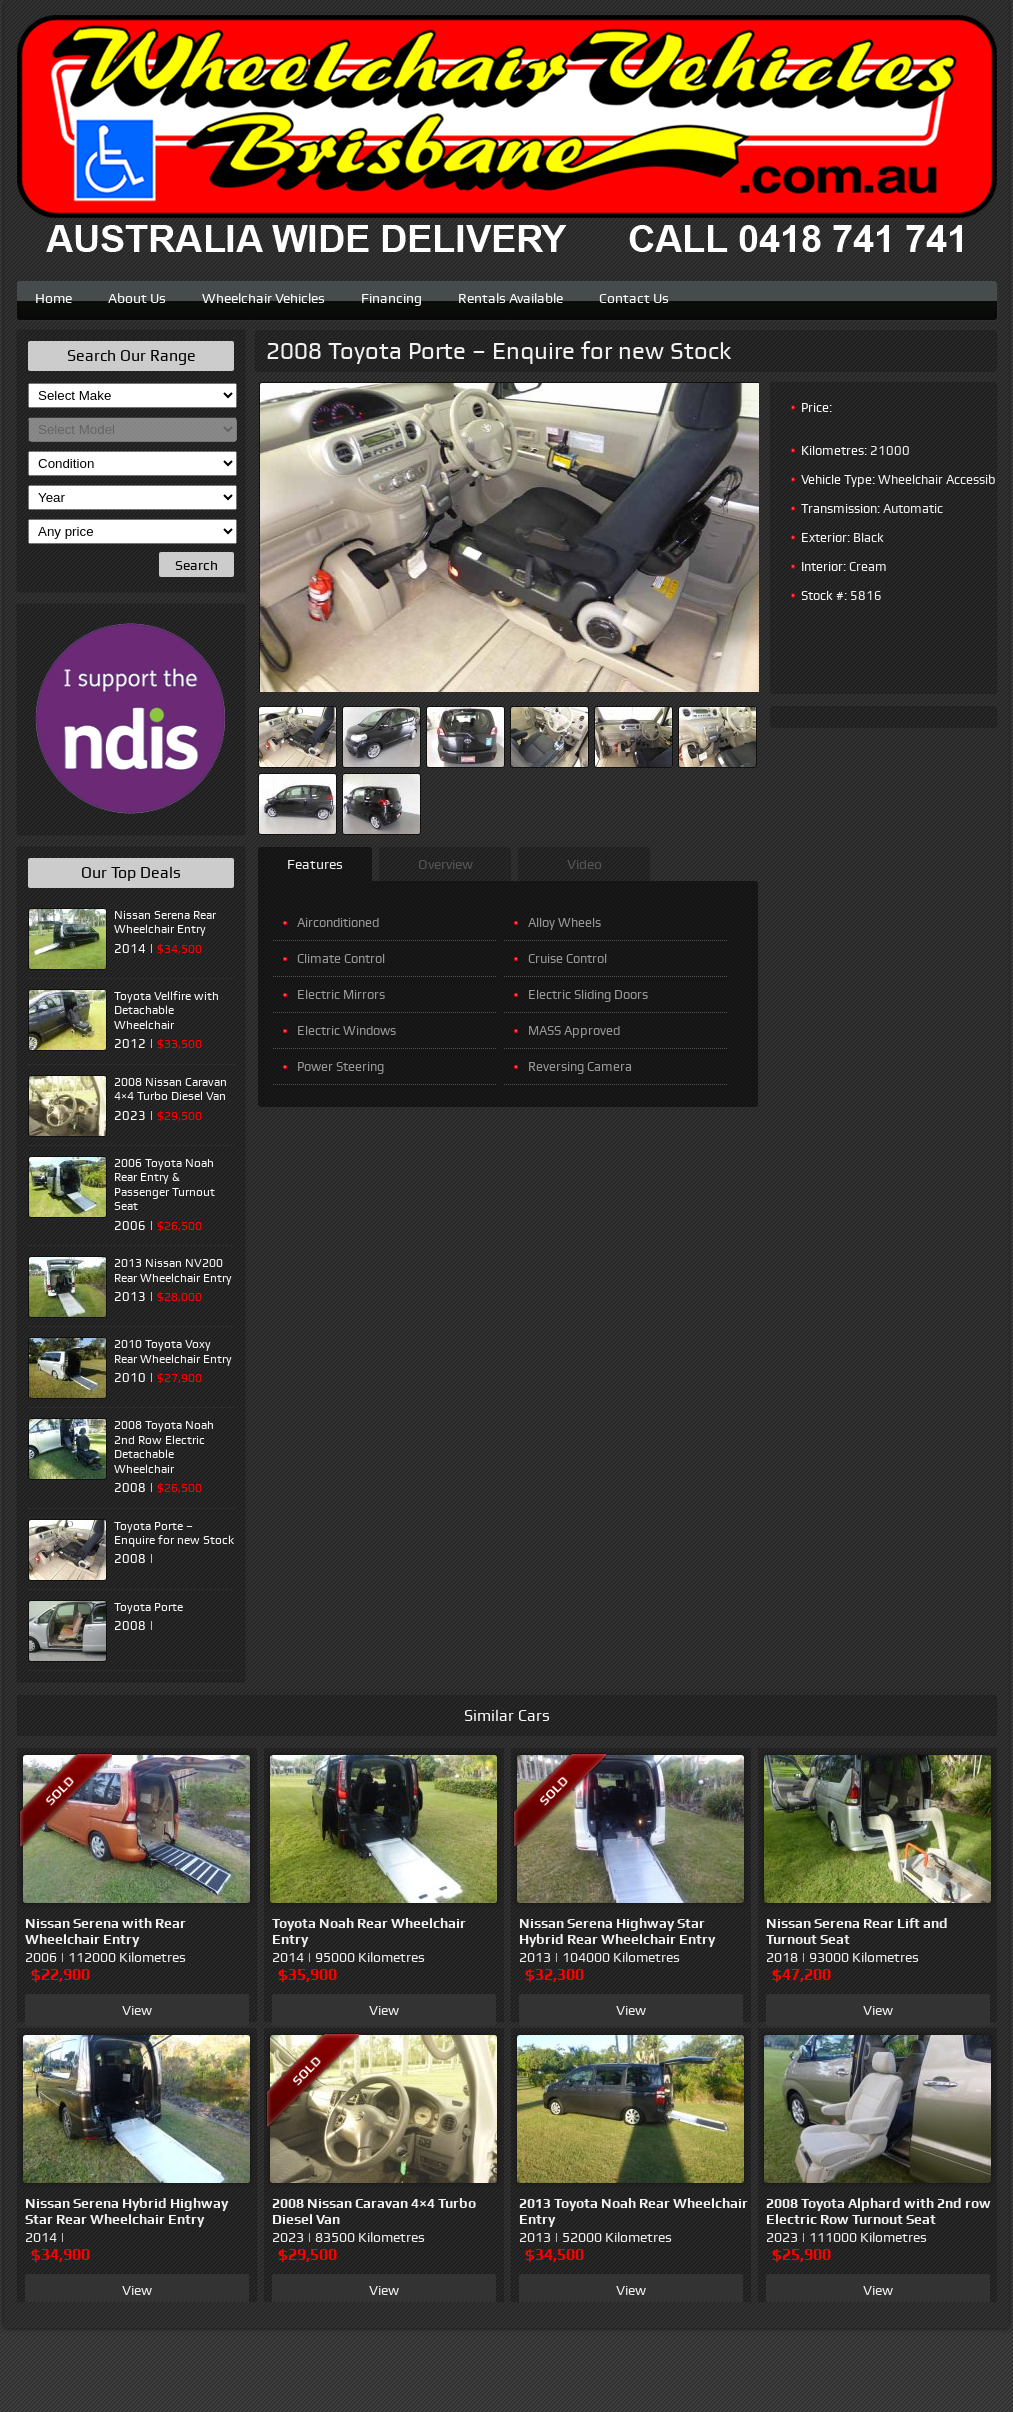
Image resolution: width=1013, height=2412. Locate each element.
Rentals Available (510, 296)
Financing (391, 296)
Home (53, 296)
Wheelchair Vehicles (263, 296)
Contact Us (634, 296)
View (137, 2010)
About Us (137, 296)
